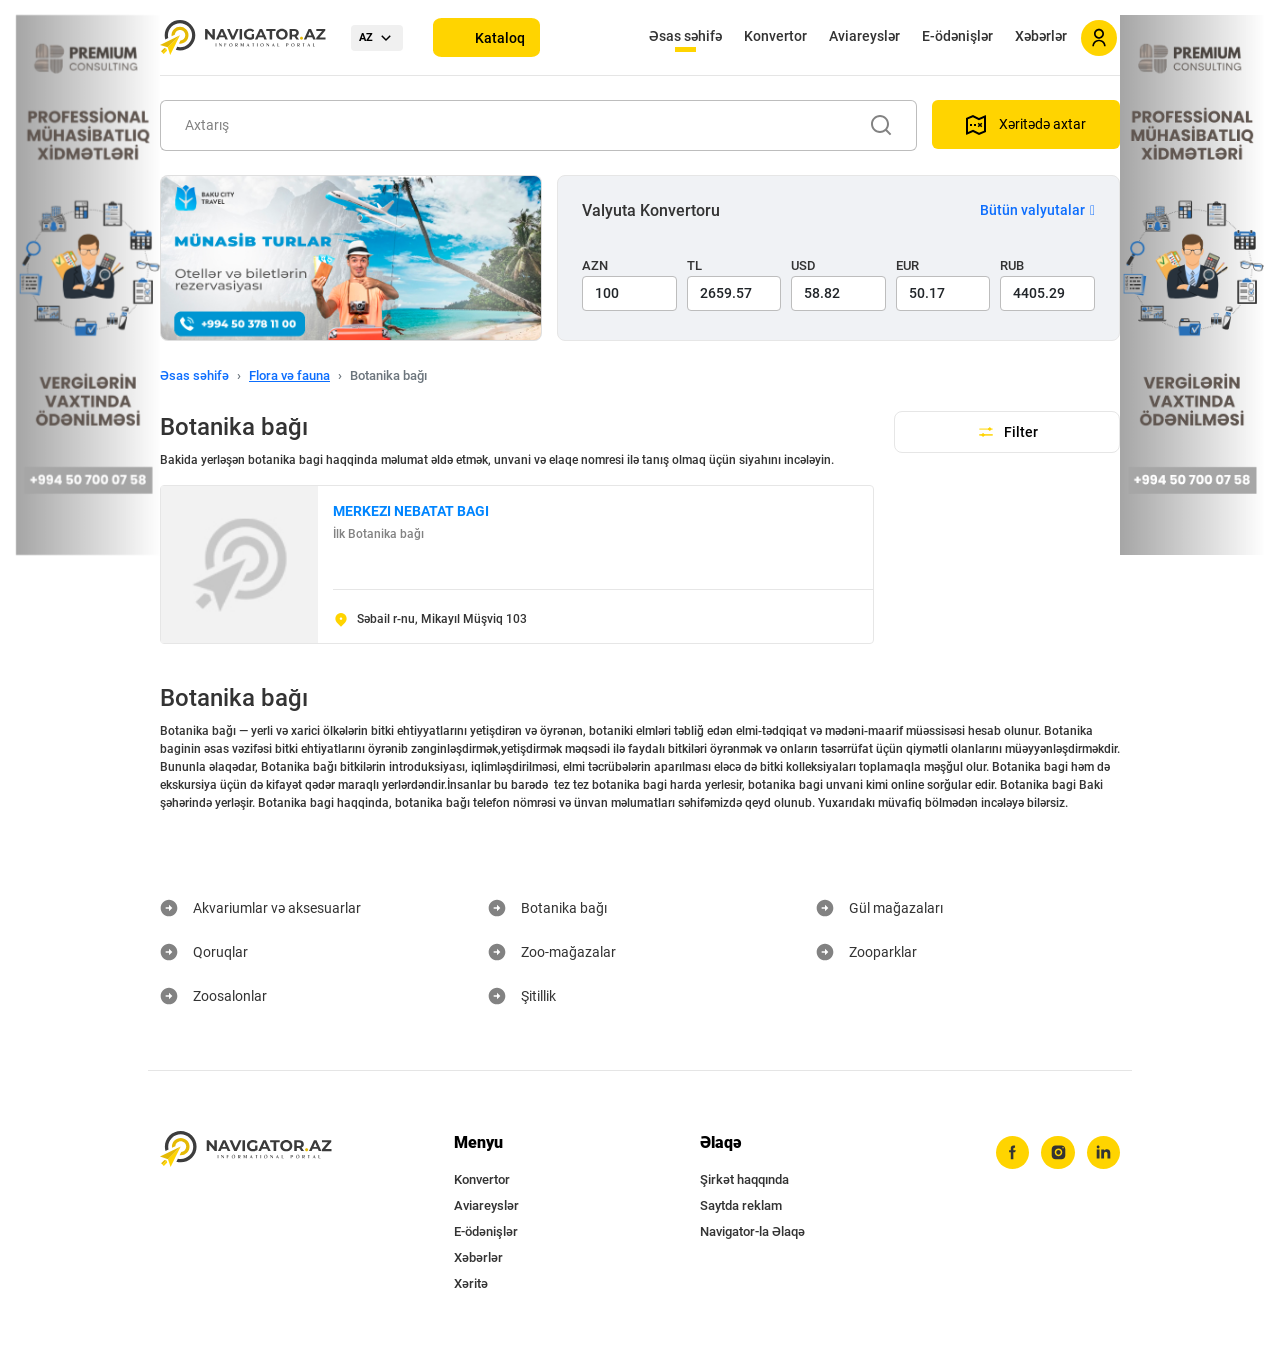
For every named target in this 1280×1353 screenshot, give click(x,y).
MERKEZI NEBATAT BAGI (411, 511)
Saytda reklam (741, 1205)
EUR (907, 265)
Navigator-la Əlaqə (752, 1231)
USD (803, 265)
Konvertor (775, 36)
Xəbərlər (1041, 36)
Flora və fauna (289, 375)
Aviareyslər (864, 36)
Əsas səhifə (685, 36)
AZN (595, 265)
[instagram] (1057, 1153)
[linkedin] (1103, 1153)
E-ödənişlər (957, 36)
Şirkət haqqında (744, 1179)
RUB (1012, 265)
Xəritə (471, 1283)
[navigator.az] (246, 1149)
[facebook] (1011, 1153)
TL (694, 265)
